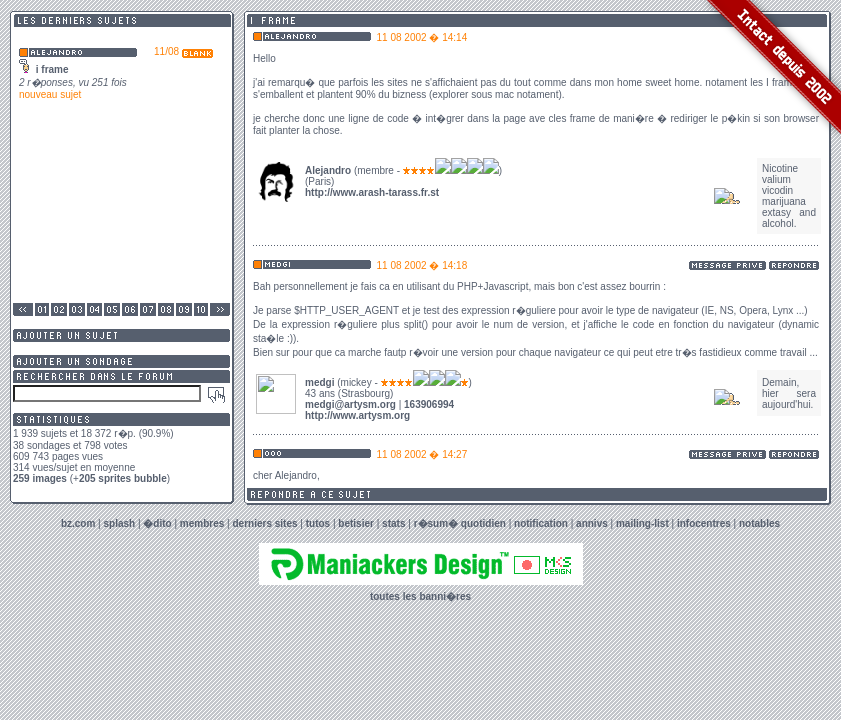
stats (393, 523)
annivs (592, 523)
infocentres (704, 523)
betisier (356, 523)
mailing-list (642, 523)
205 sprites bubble (123, 478)
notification (541, 523)
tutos (318, 523)
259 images (40, 478)
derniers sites (265, 523)
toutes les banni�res (420, 596)
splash (120, 523)
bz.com (78, 523)
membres (202, 523)
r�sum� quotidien (460, 523)
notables (759, 523)
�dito (157, 523)
